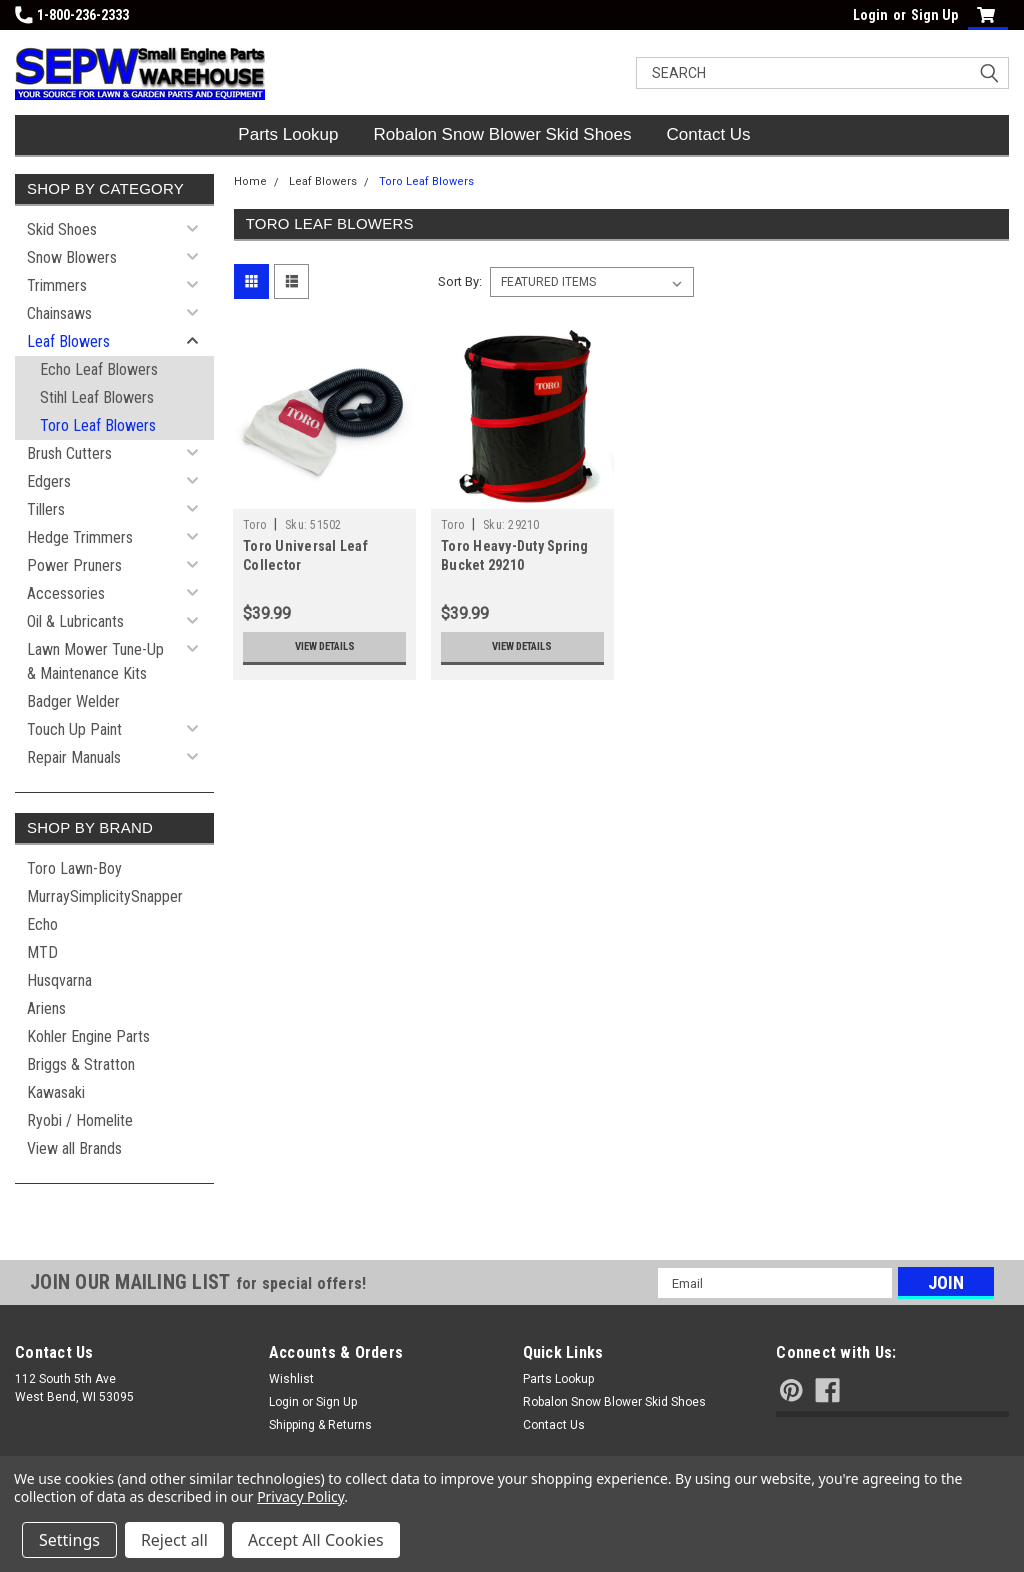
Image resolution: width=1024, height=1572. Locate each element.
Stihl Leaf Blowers (97, 397)
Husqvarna (59, 980)
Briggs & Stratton (81, 1064)
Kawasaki (56, 1092)
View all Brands (74, 1148)
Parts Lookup (288, 134)
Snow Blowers (72, 257)
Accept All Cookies (316, 1540)
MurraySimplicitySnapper (105, 896)
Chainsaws (59, 313)
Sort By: (460, 281)
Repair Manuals (74, 757)
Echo (42, 924)
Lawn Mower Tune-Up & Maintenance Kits (95, 661)
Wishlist (291, 1379)
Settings (69, 1540)
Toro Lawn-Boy (74, 868)
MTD (42, 952)
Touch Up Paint (74, 729)
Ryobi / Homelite (80, 1120)
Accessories (66, 593)
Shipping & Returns (320, 1425)
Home (250, 181)
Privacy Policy (300, 1496)
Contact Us (709, 134)
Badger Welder (73, 701)
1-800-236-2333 (72, 15)
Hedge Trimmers (80, 537)
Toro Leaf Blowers (98, 425)
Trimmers (57, 285)
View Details (325, 647)
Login (870, 15)
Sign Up (934, 15)
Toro (254, 525)
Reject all (174, 1540)
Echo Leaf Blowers (99, 369)
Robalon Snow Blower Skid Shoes (503, 134)
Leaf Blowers (68, 341)
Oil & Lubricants (75, 621)
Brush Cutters (69, 453)
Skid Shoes (62, 229)
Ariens (46, 1008)
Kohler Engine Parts (88, 1036)
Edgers (49, 481)
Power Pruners (74, 565)
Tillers (46, 509)
